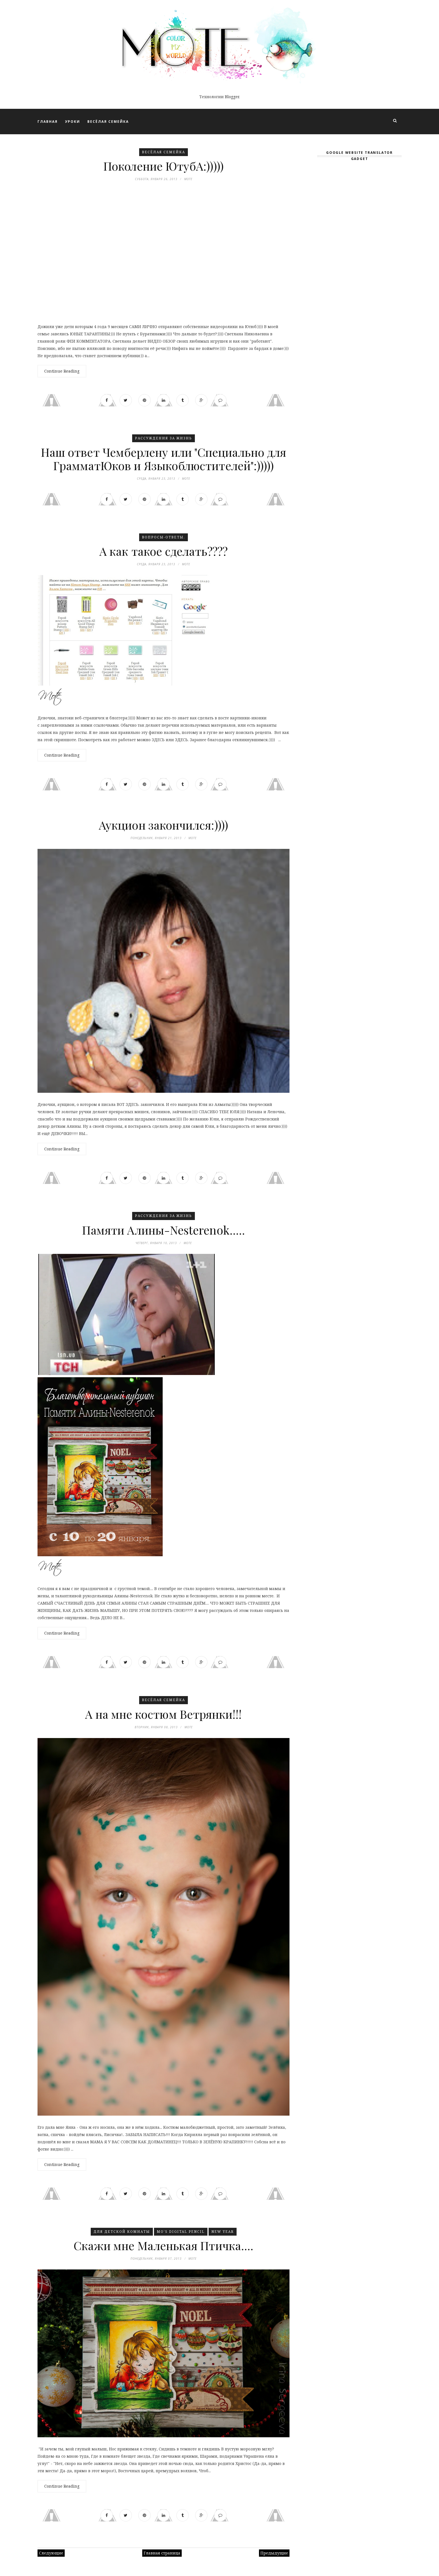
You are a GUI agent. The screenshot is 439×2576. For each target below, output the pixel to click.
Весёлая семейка (163, 152)
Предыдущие (274, 2553)
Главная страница (162, 2553)
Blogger (232, 96)
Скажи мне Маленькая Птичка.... (163, 2246)
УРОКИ (72, 121)
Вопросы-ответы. (163, 537)
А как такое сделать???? (163, 551)
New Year (222, 2232)
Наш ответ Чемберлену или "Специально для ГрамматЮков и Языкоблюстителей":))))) (163, 459)
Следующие (51, 2553)
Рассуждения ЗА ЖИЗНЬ (163, 438)
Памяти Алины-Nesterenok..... (163, 1230)
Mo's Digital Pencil (181, 2232)
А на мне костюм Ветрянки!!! (163, 1714)
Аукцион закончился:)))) (164, 825)
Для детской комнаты (122, 2232)
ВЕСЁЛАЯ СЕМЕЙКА (108, 121)
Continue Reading (62, 371)
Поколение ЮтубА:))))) (163, 166)
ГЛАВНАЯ (48, 121)
